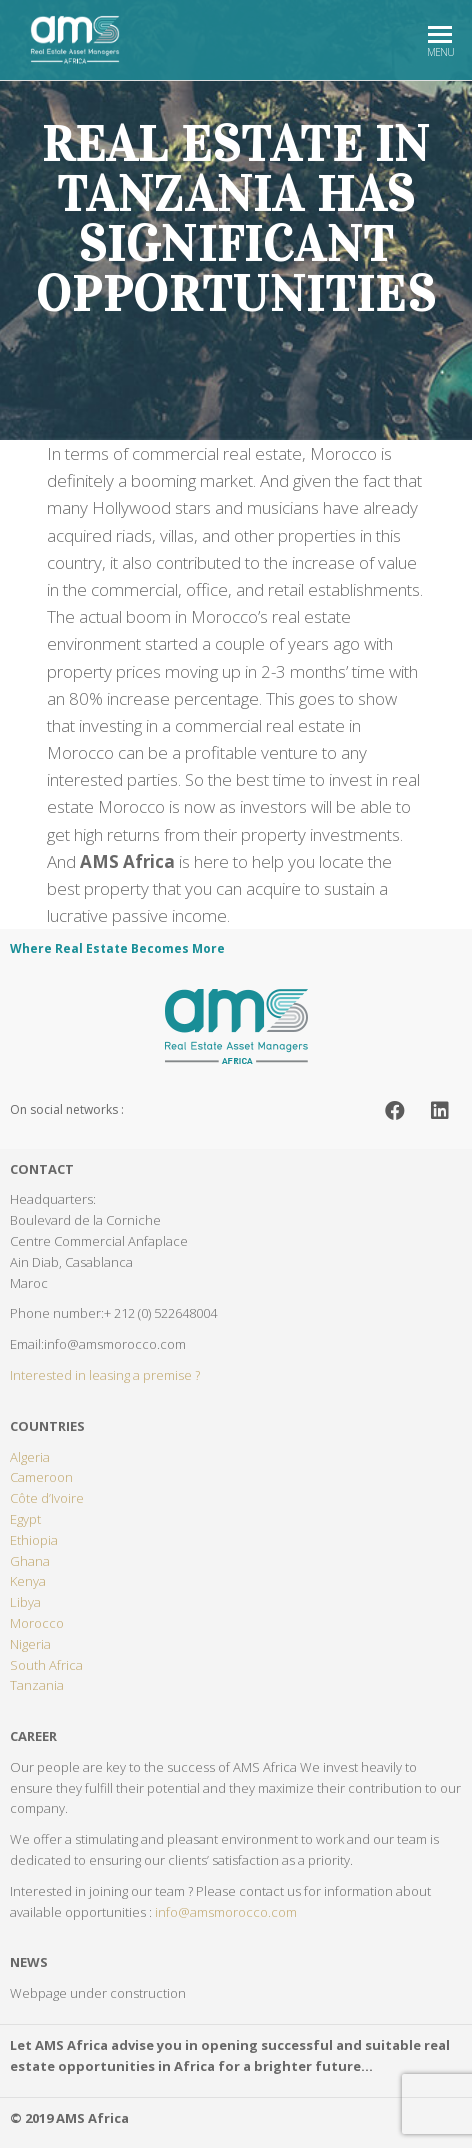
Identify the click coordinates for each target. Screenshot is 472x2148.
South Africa (46, 1665)
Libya (25, 1602)
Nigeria (30, 1644)
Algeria (30, 1457)
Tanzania (37, 1685)
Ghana (30, 1561)
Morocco (37, 1623)
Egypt (25, 1519)
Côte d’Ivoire (47, 1498)
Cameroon (41, 1477)
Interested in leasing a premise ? (105, 1375)
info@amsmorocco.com (226, 1912)
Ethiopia (34, 1540)
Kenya (28, 1581)
